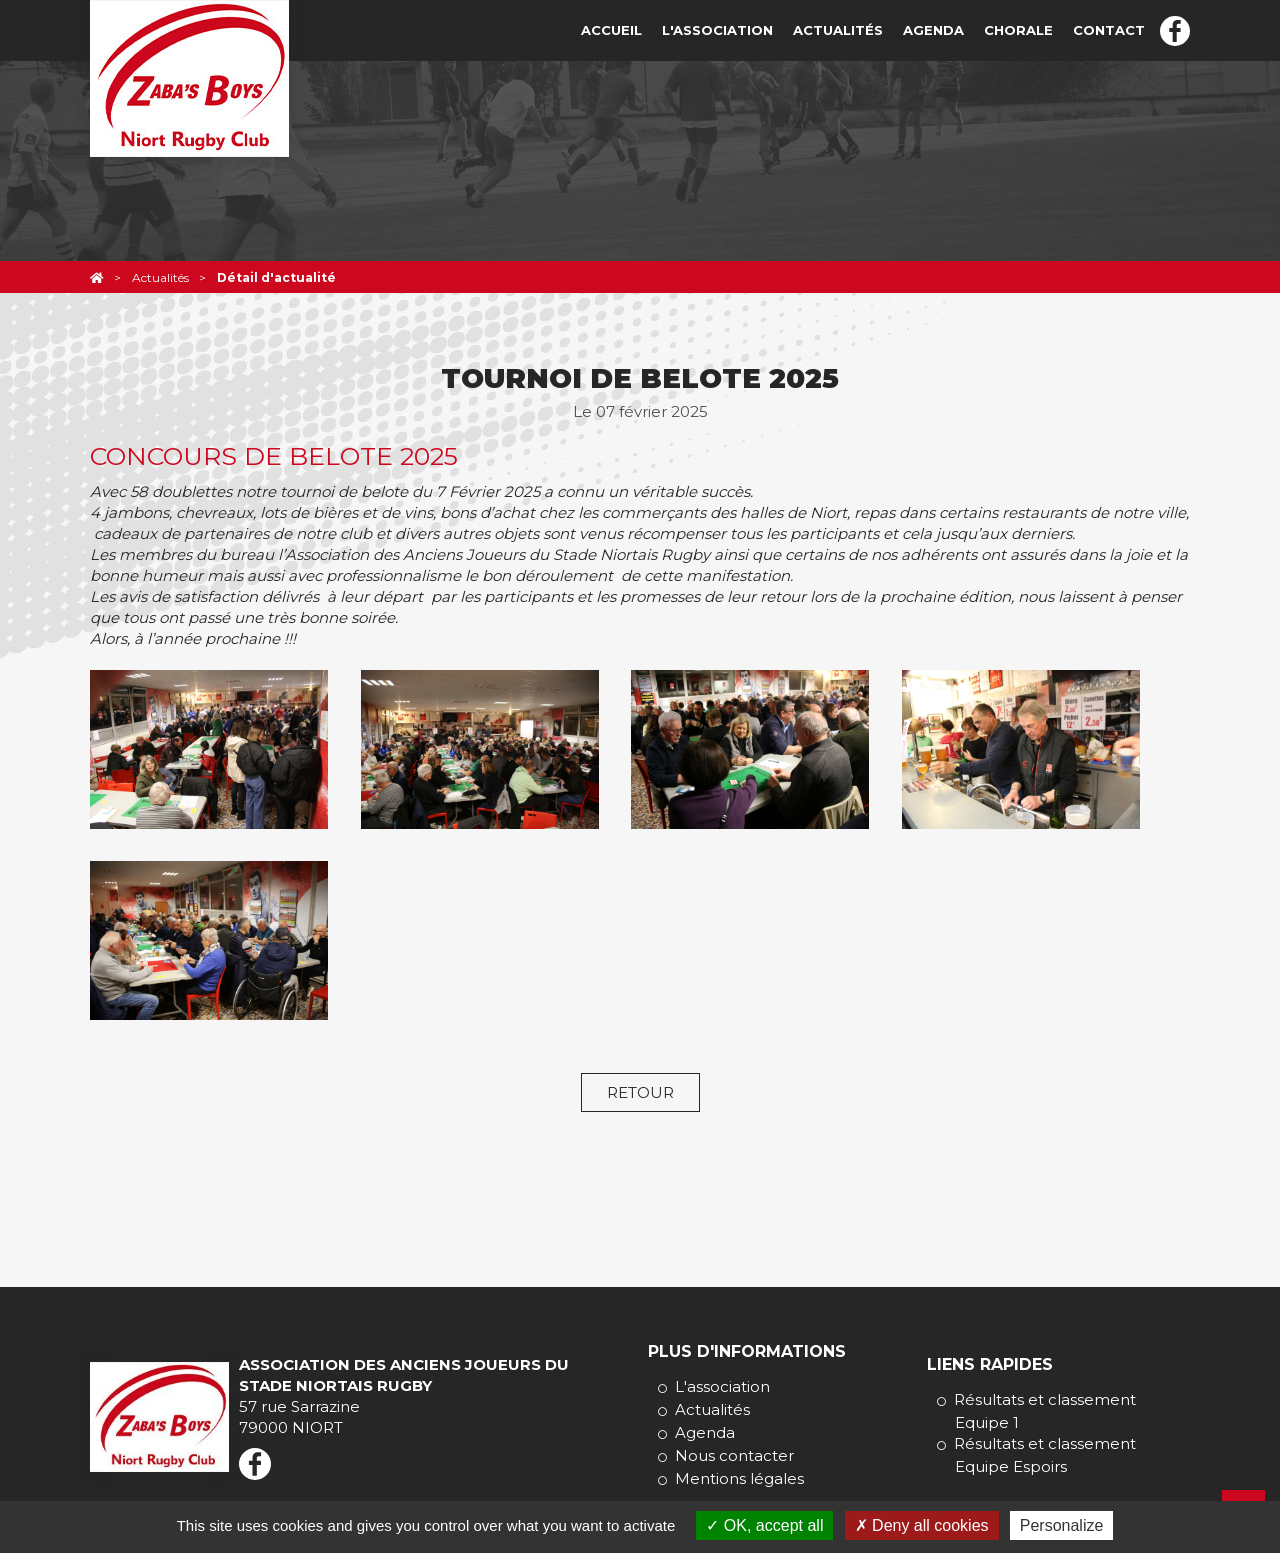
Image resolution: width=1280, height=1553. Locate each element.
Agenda (933, 30)
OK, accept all (764, 1525)
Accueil (611, 30)
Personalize (1062, 1525)
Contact (1109, 30)
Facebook (1175, 31)
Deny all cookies (922, 1525)
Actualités (838, 30)
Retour (640, 1092)
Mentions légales (739, 1478)
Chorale (1018, 30)
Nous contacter (734, 1455)
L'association (717, 30)
